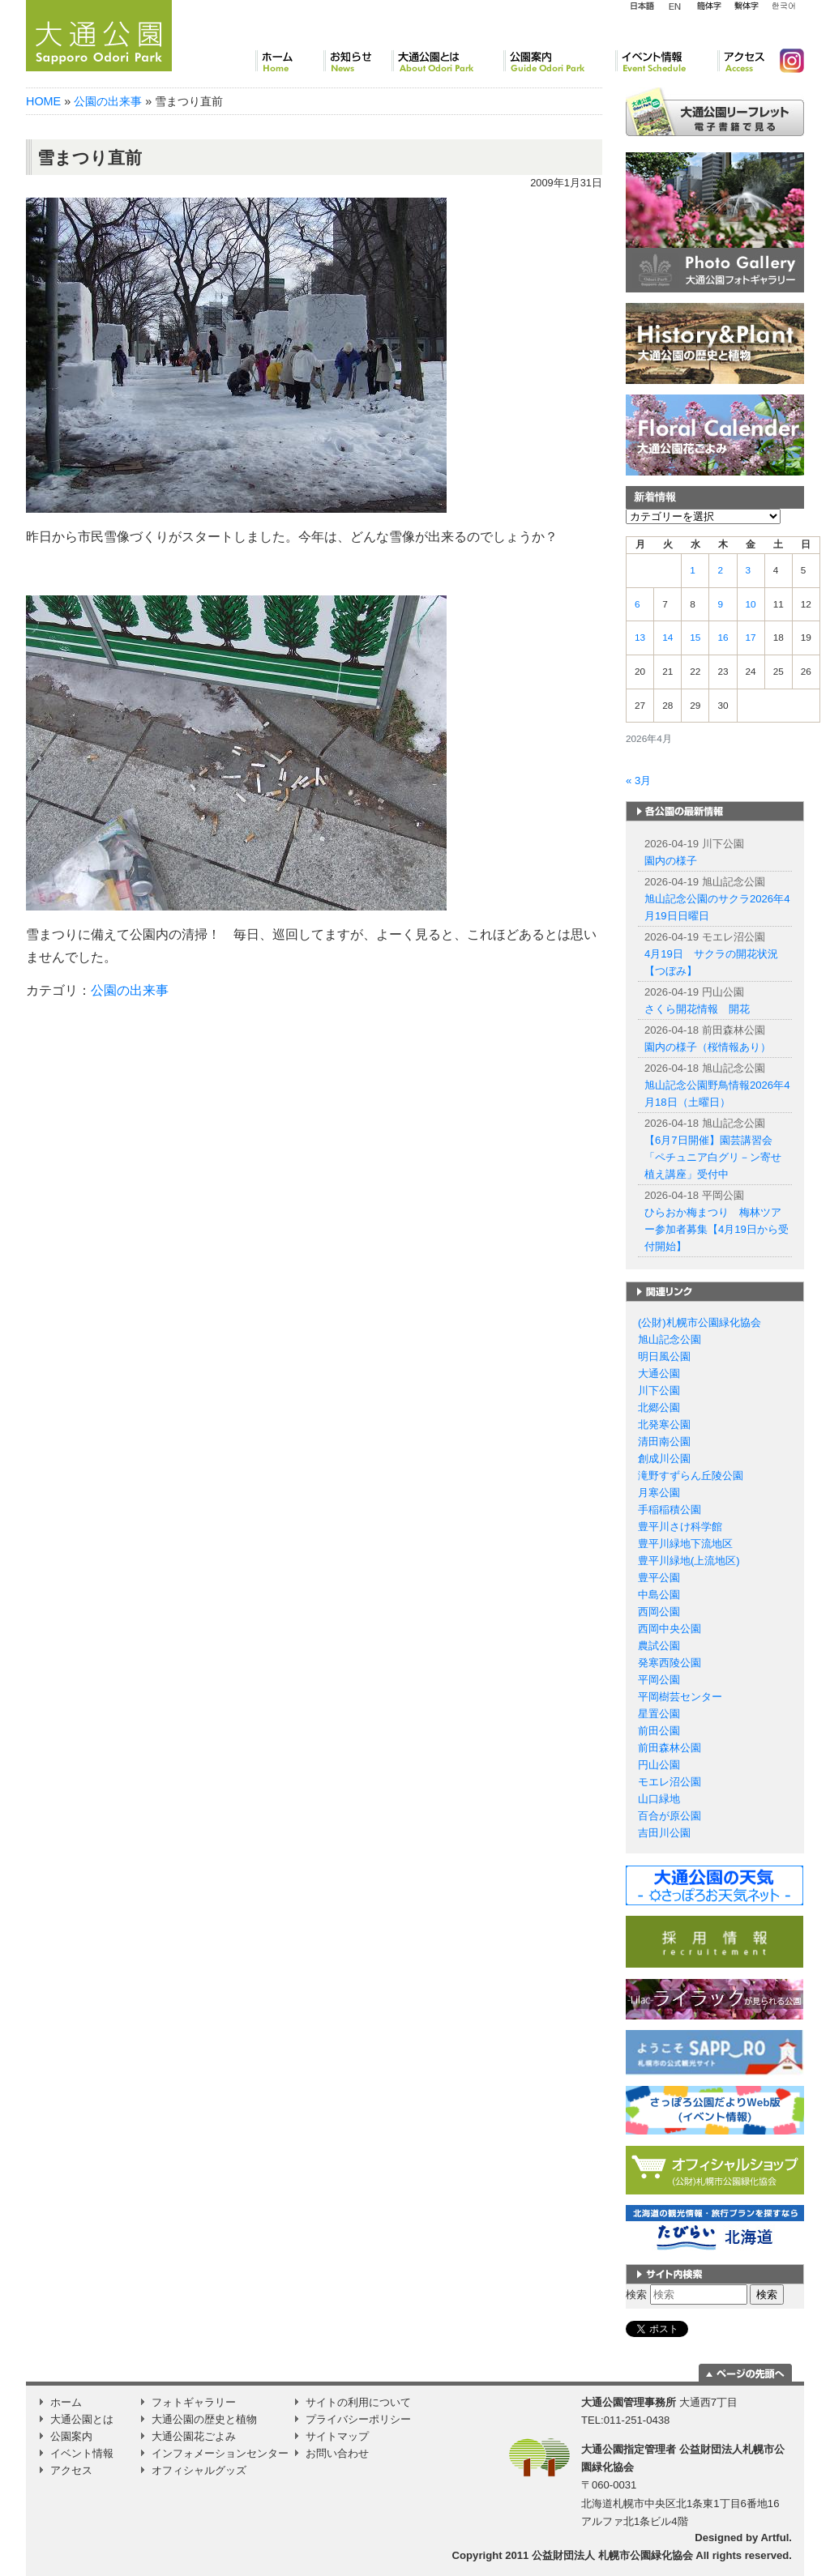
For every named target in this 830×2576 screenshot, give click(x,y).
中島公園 (659, 1595)
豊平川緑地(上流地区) (689, 1561)
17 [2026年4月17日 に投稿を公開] (751, 637)
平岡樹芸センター (680, 1697)
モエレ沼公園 (669, 1782)
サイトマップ (337, 2436)
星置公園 (659, 1714)
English (675, 5)
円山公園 (659, 1765)
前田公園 (659, 1731)
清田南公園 (664, 1441)
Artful (774, 2537)
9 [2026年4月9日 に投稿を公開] (720, 604)
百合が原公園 (669, 1816)
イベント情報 (666, 61)
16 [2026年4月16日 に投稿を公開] (722, 637)
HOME (43, 101)
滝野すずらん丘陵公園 (690, 1475)
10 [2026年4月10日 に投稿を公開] (751, 604)
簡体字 (708, 6)
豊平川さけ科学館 (680, 1526)
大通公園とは (447, 61)
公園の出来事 (108, 101)
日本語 (642, 6)
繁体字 (746, 6)
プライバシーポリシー (358, 2419)
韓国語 (783, 6)
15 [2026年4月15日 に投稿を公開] (695, 637)
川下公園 (659, 1390)
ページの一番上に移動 (745, 2373)
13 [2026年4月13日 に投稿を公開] (640, 637)
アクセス (742, 61)
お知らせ (357, 61)
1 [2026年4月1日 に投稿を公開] (692, 570)
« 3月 (638, 780)
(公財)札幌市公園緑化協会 (699, 1322)
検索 (636, 2294)
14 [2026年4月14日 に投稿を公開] (667, 637)
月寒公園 (659, 1492)
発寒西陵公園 (669, 1663)
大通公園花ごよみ (194, 2436)
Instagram (785, 61)
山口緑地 (659, 1799)
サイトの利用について (358, 2402)
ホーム (289, 61)
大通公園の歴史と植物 (204, 2419)
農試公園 (659, 1646)
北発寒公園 (664, 1424)
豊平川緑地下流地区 (685, 1543)
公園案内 (559, 61)
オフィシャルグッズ (199, 2470)
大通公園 (659, 1373)
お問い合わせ (337, 2453)
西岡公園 (659, 1612)
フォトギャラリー (194, 2402)
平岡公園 (659, 1680)
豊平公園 (659, 1578)
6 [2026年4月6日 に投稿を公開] (637, 604)
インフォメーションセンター (220, 2453)
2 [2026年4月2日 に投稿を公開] (720, 570)
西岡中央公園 (669, 1629)
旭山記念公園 (669, 1339)
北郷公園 (659, 1407)
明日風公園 (664, 1356)
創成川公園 (664, 1458)
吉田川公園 (664, 1833)
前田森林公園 (669, 1748)
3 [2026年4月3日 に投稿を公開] (748, 570)
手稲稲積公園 (669, 1509)
